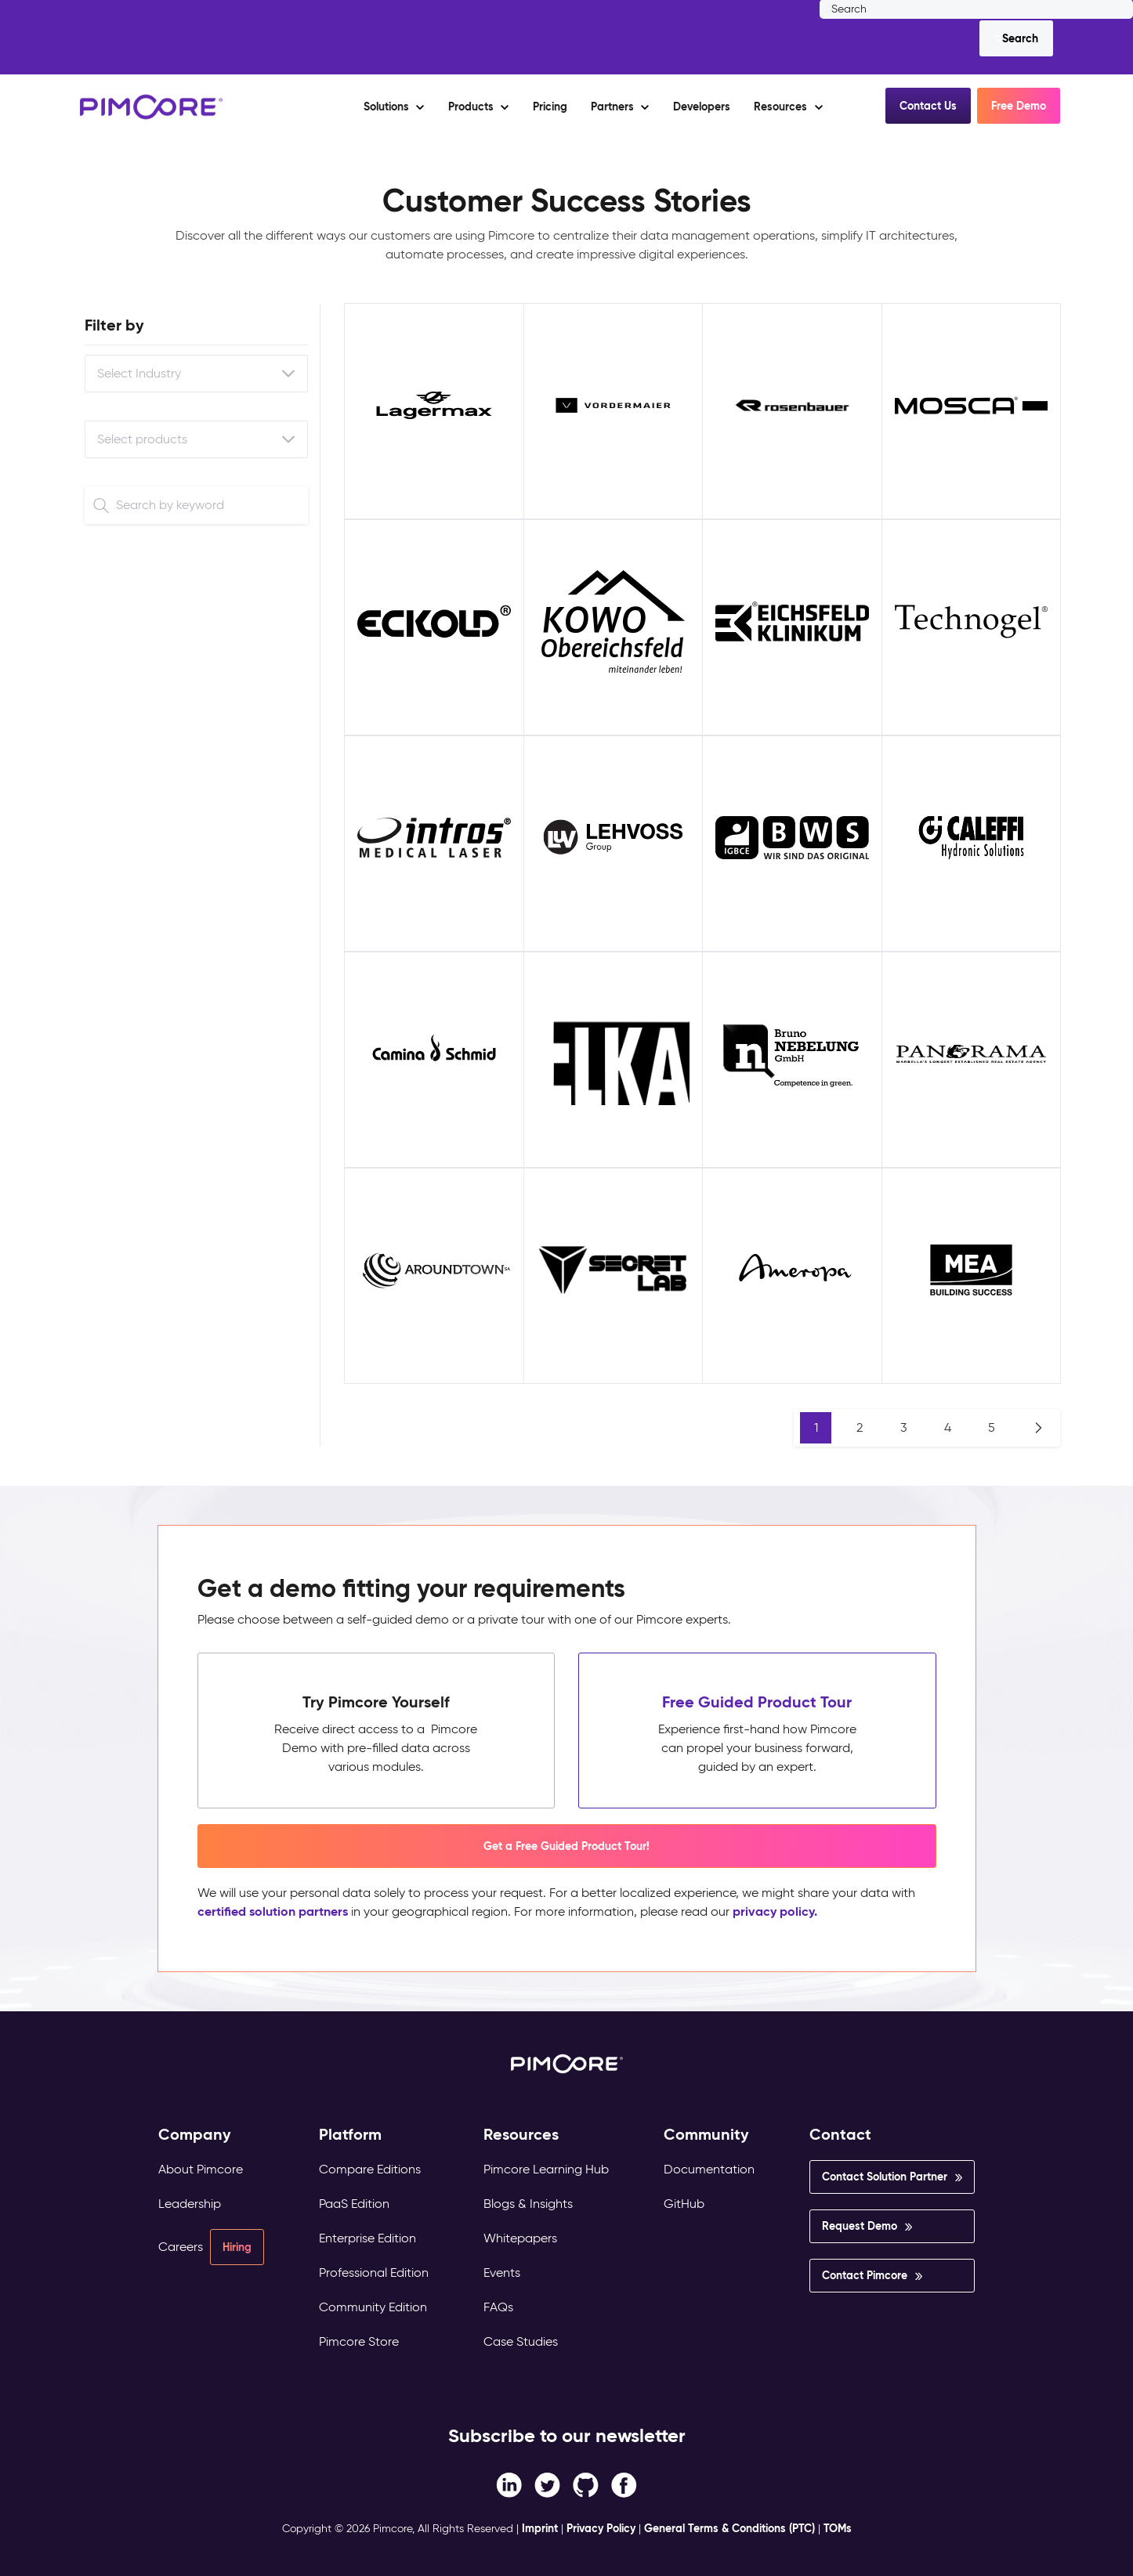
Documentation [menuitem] (709, 2169)
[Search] (1016, 38)
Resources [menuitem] (521, 2134)
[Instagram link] (586, 2484)
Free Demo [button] (1018, 106)
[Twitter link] (547, 2484)
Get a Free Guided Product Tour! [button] (566, 1846)
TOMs (838, 2528)
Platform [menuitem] (350, 2134)
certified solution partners (272, 1911)
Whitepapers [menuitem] (520, 2238)
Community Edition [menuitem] (373, 2307)
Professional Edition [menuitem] (374, 2272)
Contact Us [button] (928, 106)
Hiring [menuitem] (237, 2247)
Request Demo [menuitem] (859, 2226)
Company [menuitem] (194, 2134)
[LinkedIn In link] (624, 2484)
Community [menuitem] (706, 2134)
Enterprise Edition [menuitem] (367, 2238)
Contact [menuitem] (840, 2134)
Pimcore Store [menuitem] (359, 2341)
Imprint (540, 2528)
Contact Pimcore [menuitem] (864, 2275)
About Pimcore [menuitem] (200, 2169)
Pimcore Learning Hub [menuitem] (546, 2169)
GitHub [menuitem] (684, 2203)
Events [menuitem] (501, 2272)
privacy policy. (775, 1911)
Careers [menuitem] (180, 2246)
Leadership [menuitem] (189, 2203)
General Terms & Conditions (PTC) (729, 2528)
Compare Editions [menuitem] (370, 2169)
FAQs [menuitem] (498, 2307)
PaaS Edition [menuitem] (354, 2203)
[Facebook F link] (509, 2484)
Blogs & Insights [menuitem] (528, 2203)
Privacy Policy (600, 2528)
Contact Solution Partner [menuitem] (884, 2177)
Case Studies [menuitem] (520, 2341)
